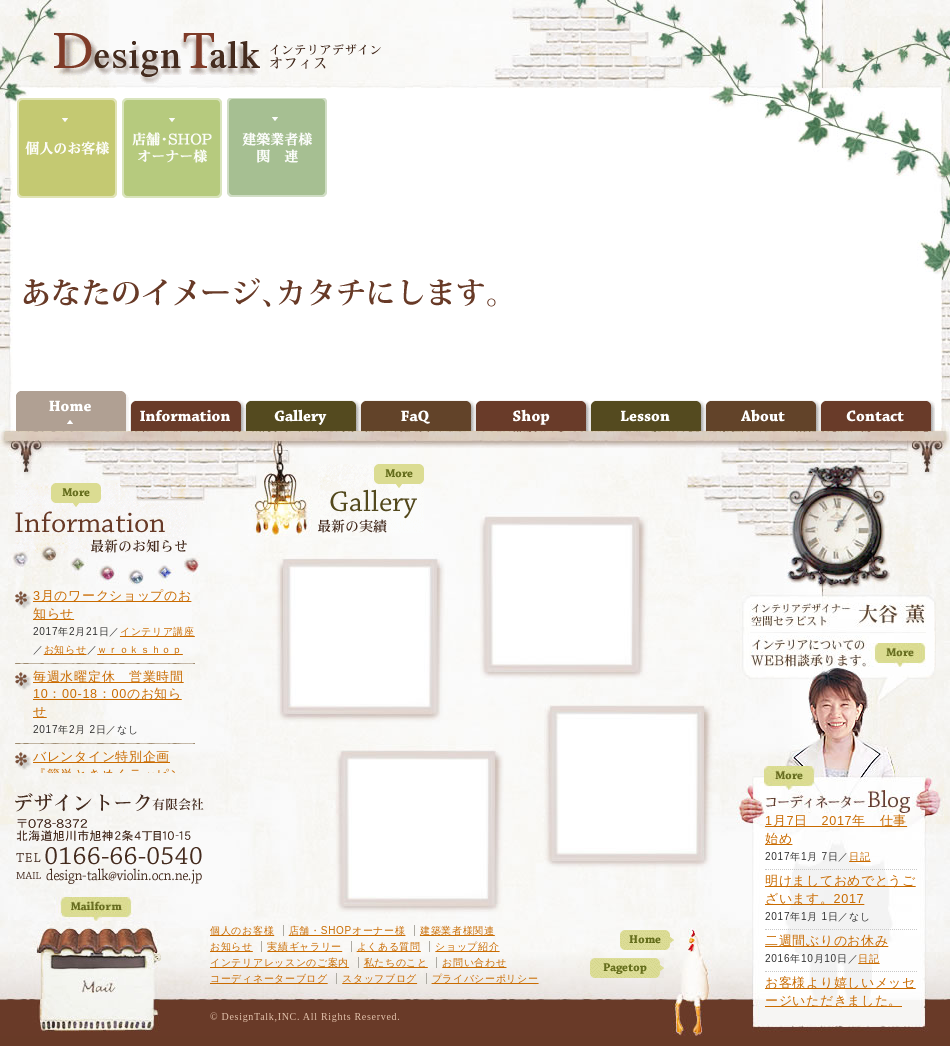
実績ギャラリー (304, 946)
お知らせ (231, 946)
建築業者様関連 (457, 930)
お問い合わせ (474, 962)
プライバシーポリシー (485, 978)
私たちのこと (396, 962)
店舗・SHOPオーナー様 (347, 930)
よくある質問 (389, 946)
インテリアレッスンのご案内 (279, 962)
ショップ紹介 (467, 946)
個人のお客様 (242, 930)
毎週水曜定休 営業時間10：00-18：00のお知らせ (108, 694)
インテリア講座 (157, 631)
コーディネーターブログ (269, 978)
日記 (859, 856)
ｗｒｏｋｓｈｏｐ (140, 649)
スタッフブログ (379, 978)
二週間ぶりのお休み (826, 941)
